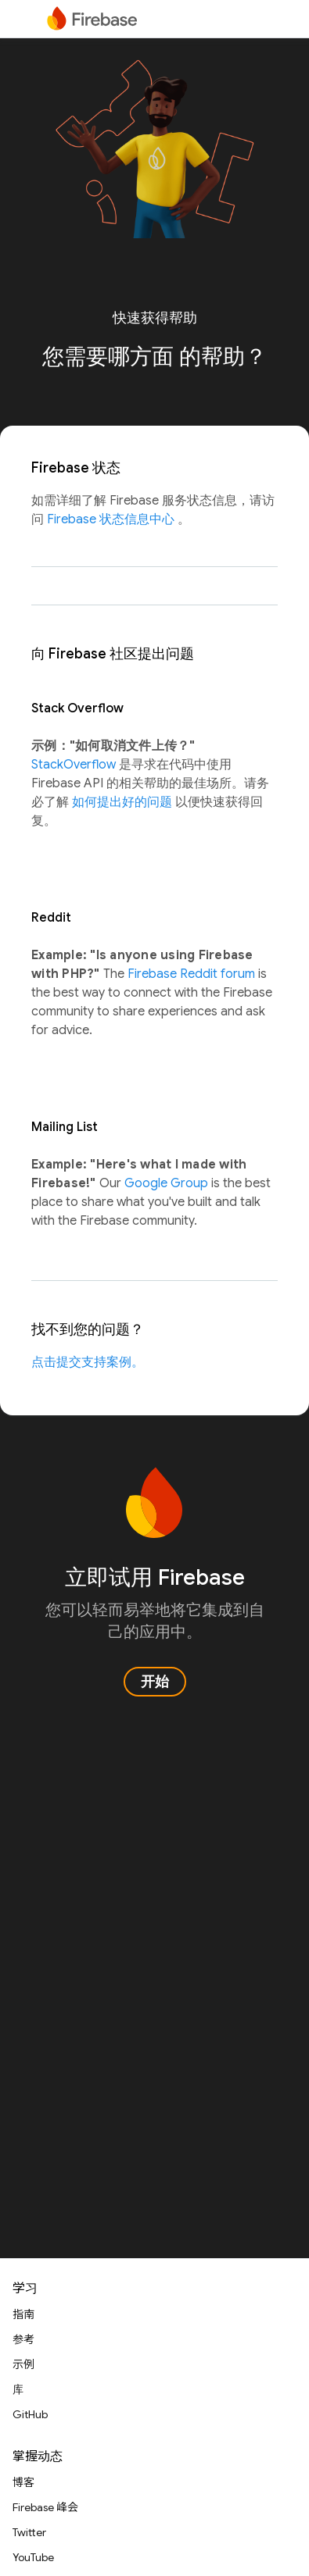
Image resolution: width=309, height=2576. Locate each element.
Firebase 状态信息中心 (112, 519)
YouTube (33, 2557)
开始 (155, 1681)
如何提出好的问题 (123, 802)
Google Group (167, 1183)
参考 (23, 2339)
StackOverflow (75, 764)
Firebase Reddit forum (193, 974)
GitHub (30, 2414)
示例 (23, 2364)
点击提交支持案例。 (87, 1362)
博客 (23, 2482)
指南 (23, 2314)
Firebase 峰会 (45, 2507)
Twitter (29, 2532)
